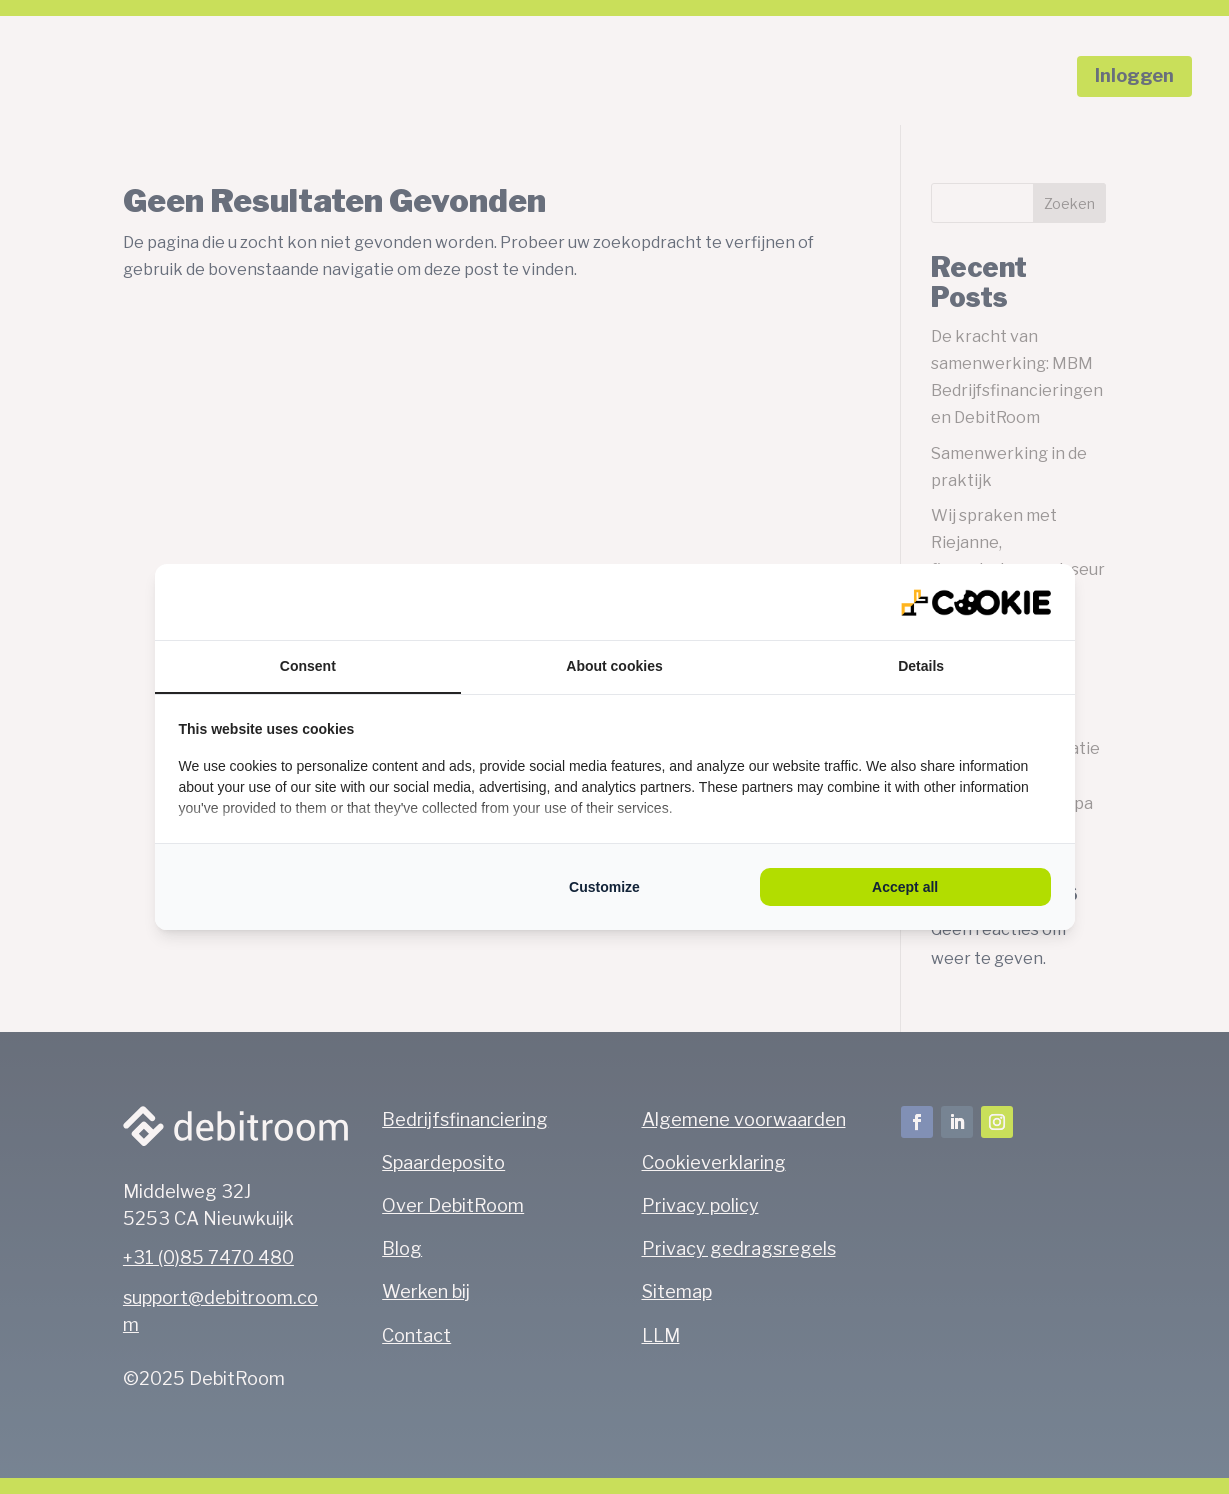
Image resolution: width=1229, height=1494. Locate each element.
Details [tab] (921, 666)
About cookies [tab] (614, 666)
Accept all (905, 887)
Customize (604, 887)
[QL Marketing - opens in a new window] (976, 602)
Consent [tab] (308, 666)
